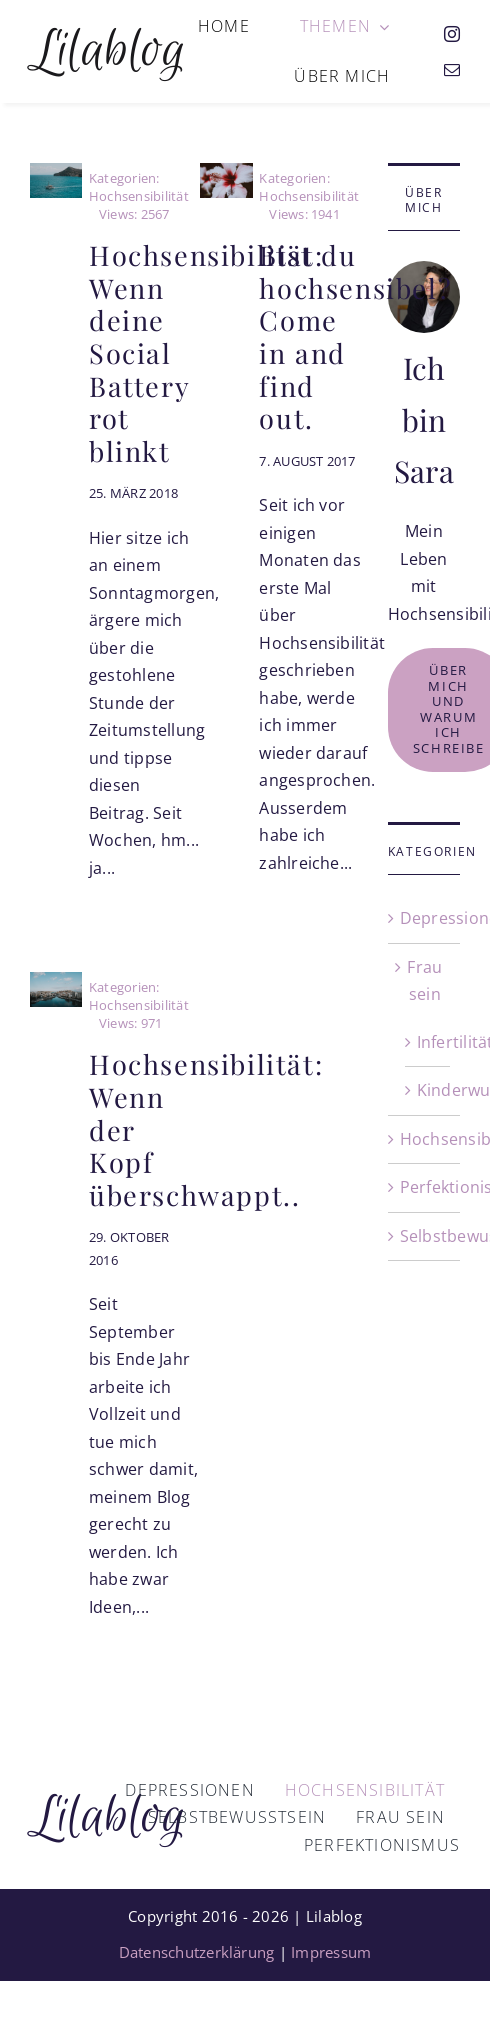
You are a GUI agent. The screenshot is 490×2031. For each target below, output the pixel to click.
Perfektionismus (425, 1187)
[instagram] (452, 34)
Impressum (331, 1952)
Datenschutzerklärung (197, 1952)
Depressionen (425, 918)
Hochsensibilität (425, 1139)
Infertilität (428, 1042)
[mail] (452, 70)
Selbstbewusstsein (425, 1236)
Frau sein (424, 981)
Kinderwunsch (428, 1090)
